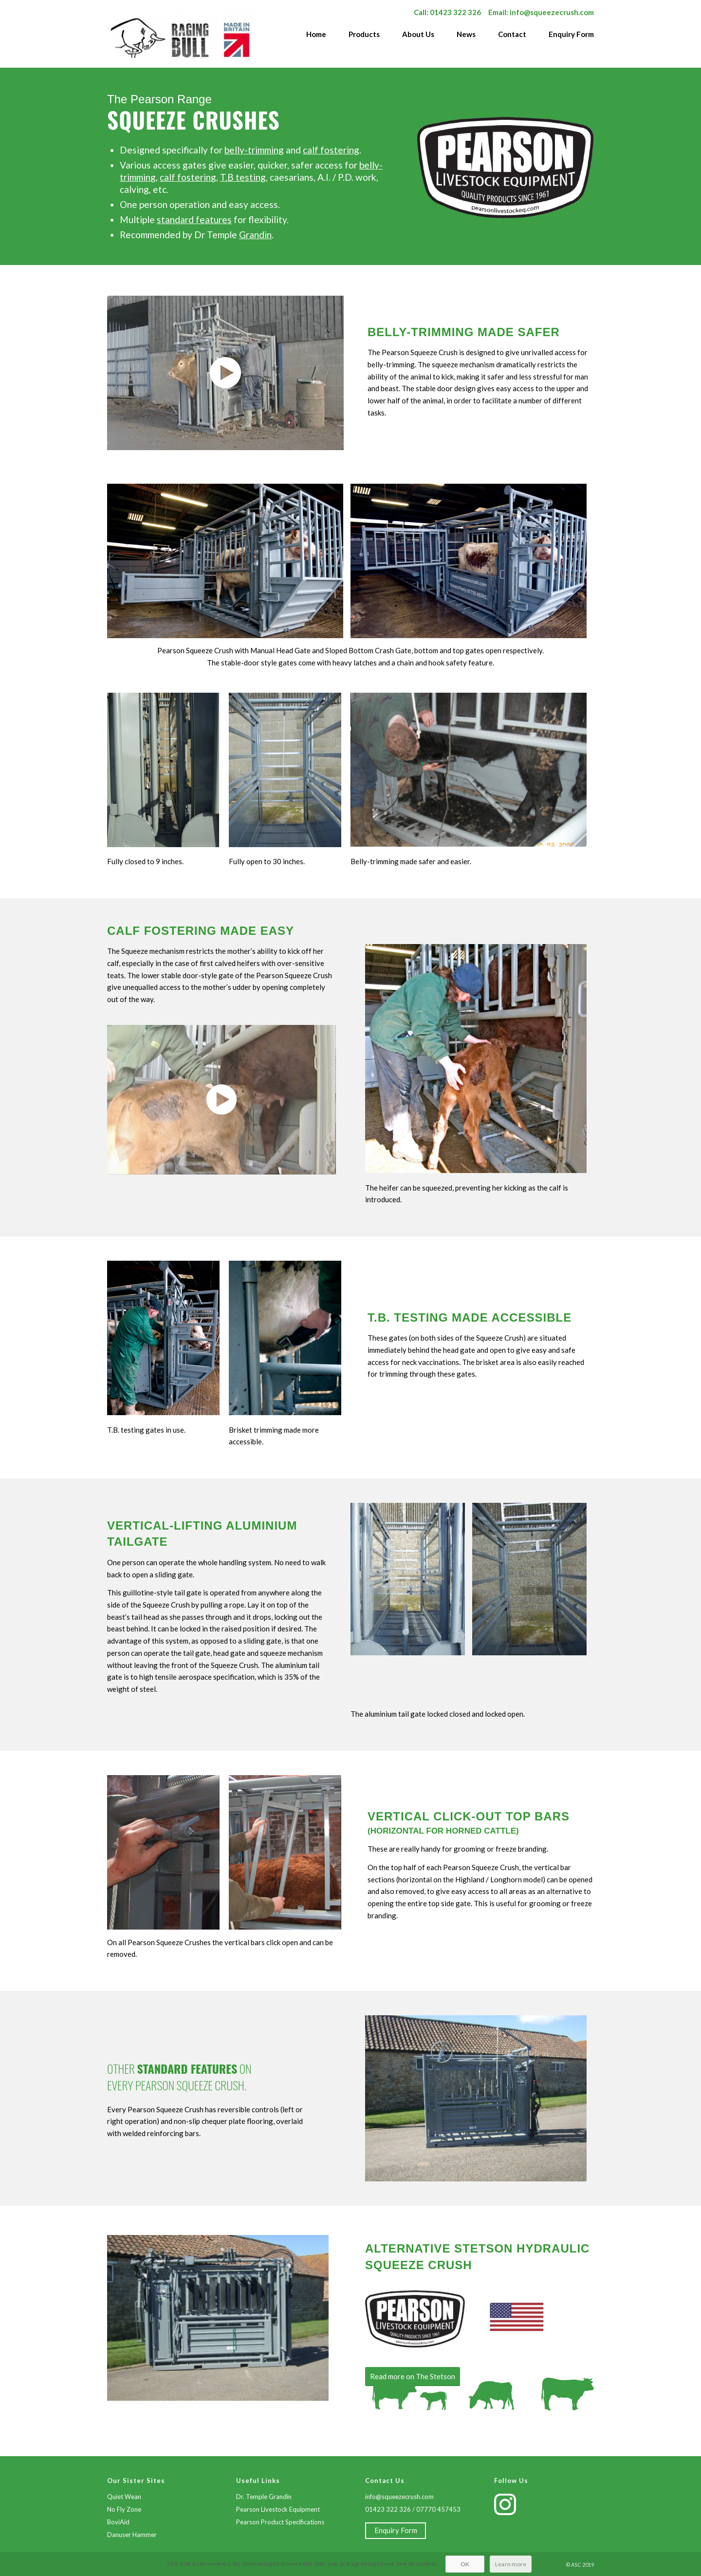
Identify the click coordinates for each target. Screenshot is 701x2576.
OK (464, 2557)
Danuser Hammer (132, 2534)
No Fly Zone (124, 2509)
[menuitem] (311, 39)
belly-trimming (254, 149)
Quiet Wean (124, 2496)
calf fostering (331, 149)
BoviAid (118, 2522)
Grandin (255, 234)
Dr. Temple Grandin (264, 2496)
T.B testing (243, 177)
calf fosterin (185, 177)
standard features (194, 219)
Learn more (511, 2557)
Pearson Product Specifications (280, 2522)
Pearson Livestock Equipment (278, 2509)
